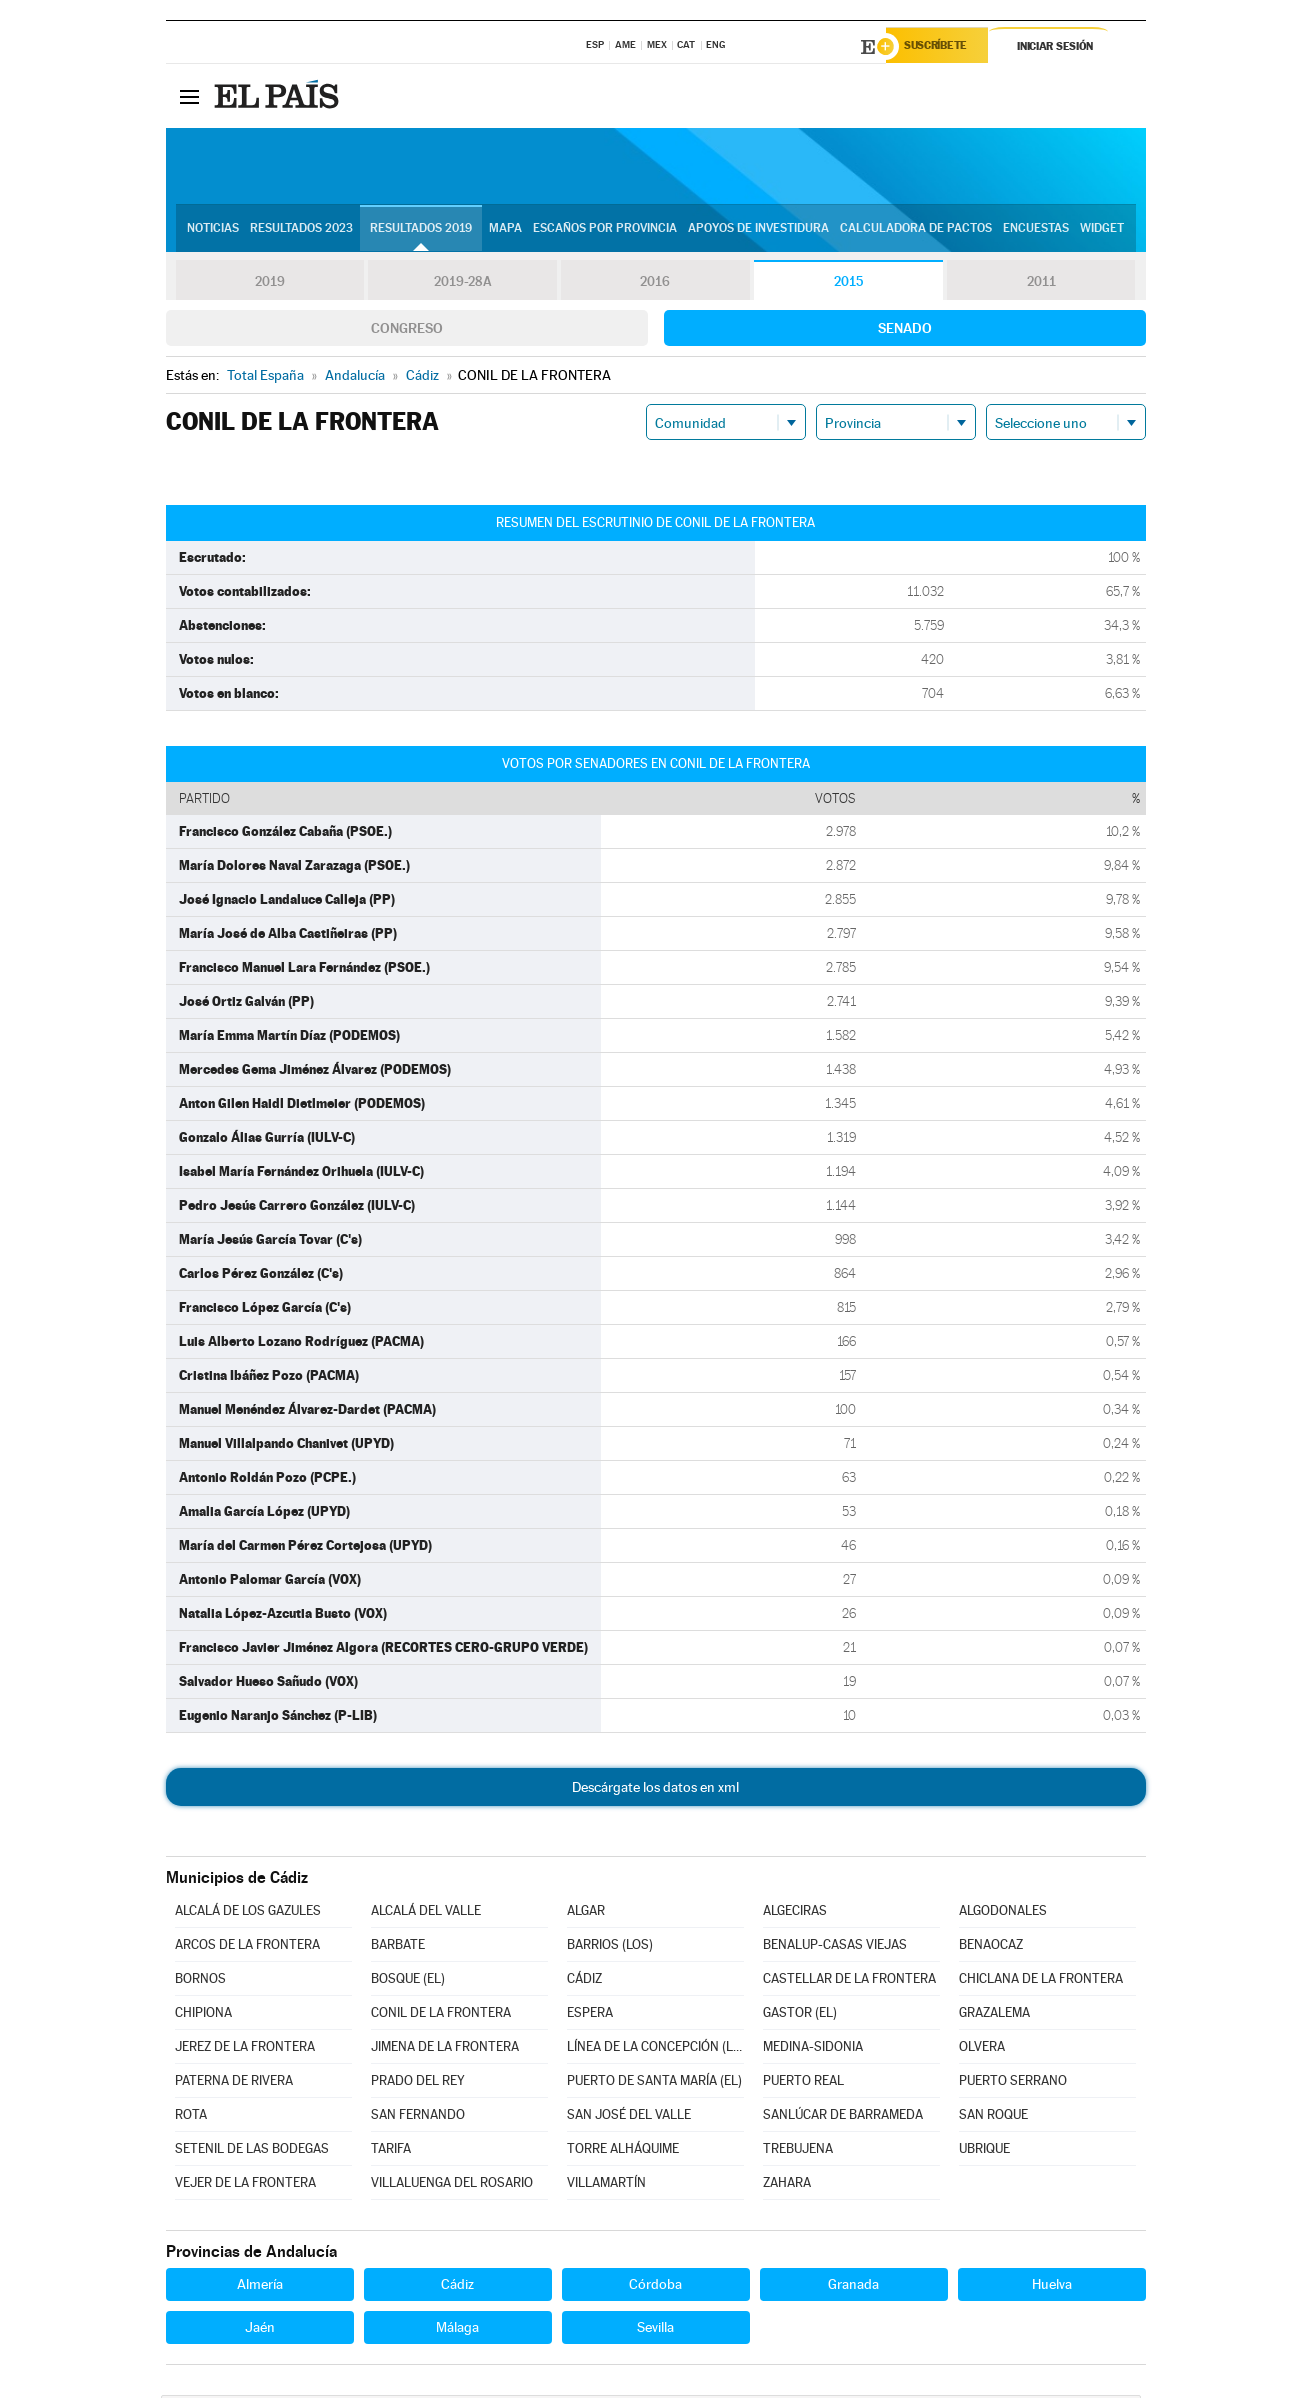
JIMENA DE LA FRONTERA (445, 2049)
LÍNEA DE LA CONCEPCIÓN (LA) (655, 2049)
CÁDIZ (584, 1981)
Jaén (260, 2330)
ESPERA (590, 2015)
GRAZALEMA (994, 2015)
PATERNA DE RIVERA (234, 2083)
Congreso (407, 331)
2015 (848, 284)
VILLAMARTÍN (606, 2185)
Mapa (505, 231)
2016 (655, 284)
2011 (1041, 284)
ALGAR (586, 1913)
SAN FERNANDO (418, 2117)
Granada (853, 2287)
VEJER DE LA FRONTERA (245, 2185)
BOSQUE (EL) (408, 1981)
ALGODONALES (1003, 1913)
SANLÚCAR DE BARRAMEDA (843, 2117)
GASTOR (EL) (800, 2015)
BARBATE (398, 1947)
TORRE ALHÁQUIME (623, 2151)
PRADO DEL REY (418, 2083)
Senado (905, 331)
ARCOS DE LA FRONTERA (247, 1947)
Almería (260, 2287)
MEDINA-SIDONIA (813, 2049)
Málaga (457, 2330)
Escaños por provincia (605, 231)
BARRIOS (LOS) (610, 1947)
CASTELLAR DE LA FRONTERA (849, 1981)
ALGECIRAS (795, 1913)
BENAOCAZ (991, 1947)
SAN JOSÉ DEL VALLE (629, 2117)
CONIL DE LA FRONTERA (441, 2015)
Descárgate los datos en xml (655, 1790)
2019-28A (462, 284)
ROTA (191, 2117)
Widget (1102, 231)
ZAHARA (787, 2185)
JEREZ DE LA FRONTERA (245, 2049)
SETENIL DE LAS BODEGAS (252, 2151)
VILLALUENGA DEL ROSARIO (452, 2185)
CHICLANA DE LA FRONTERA (1041, 1981)
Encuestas (1036, 231)
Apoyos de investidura (758, 231)
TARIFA (391, 2151)
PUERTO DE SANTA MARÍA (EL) (654, 2083)
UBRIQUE (984, 2151)
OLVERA (982, 2049)
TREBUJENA (798, 2151)
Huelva (1052, 2287)
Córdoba (655, 2287)
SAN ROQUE (993, 2117)
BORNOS (200, 1981)
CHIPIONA (203, 2015)
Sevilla (655, 2330)
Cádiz (457, 2287)
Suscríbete (942, 47)
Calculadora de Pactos (916, 231)
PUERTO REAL (803, 2083)
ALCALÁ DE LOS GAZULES (248, 1913)
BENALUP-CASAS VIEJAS (835, 1947)
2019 (270, 284)
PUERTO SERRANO (1013, 2083)
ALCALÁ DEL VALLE (426, 1913)
